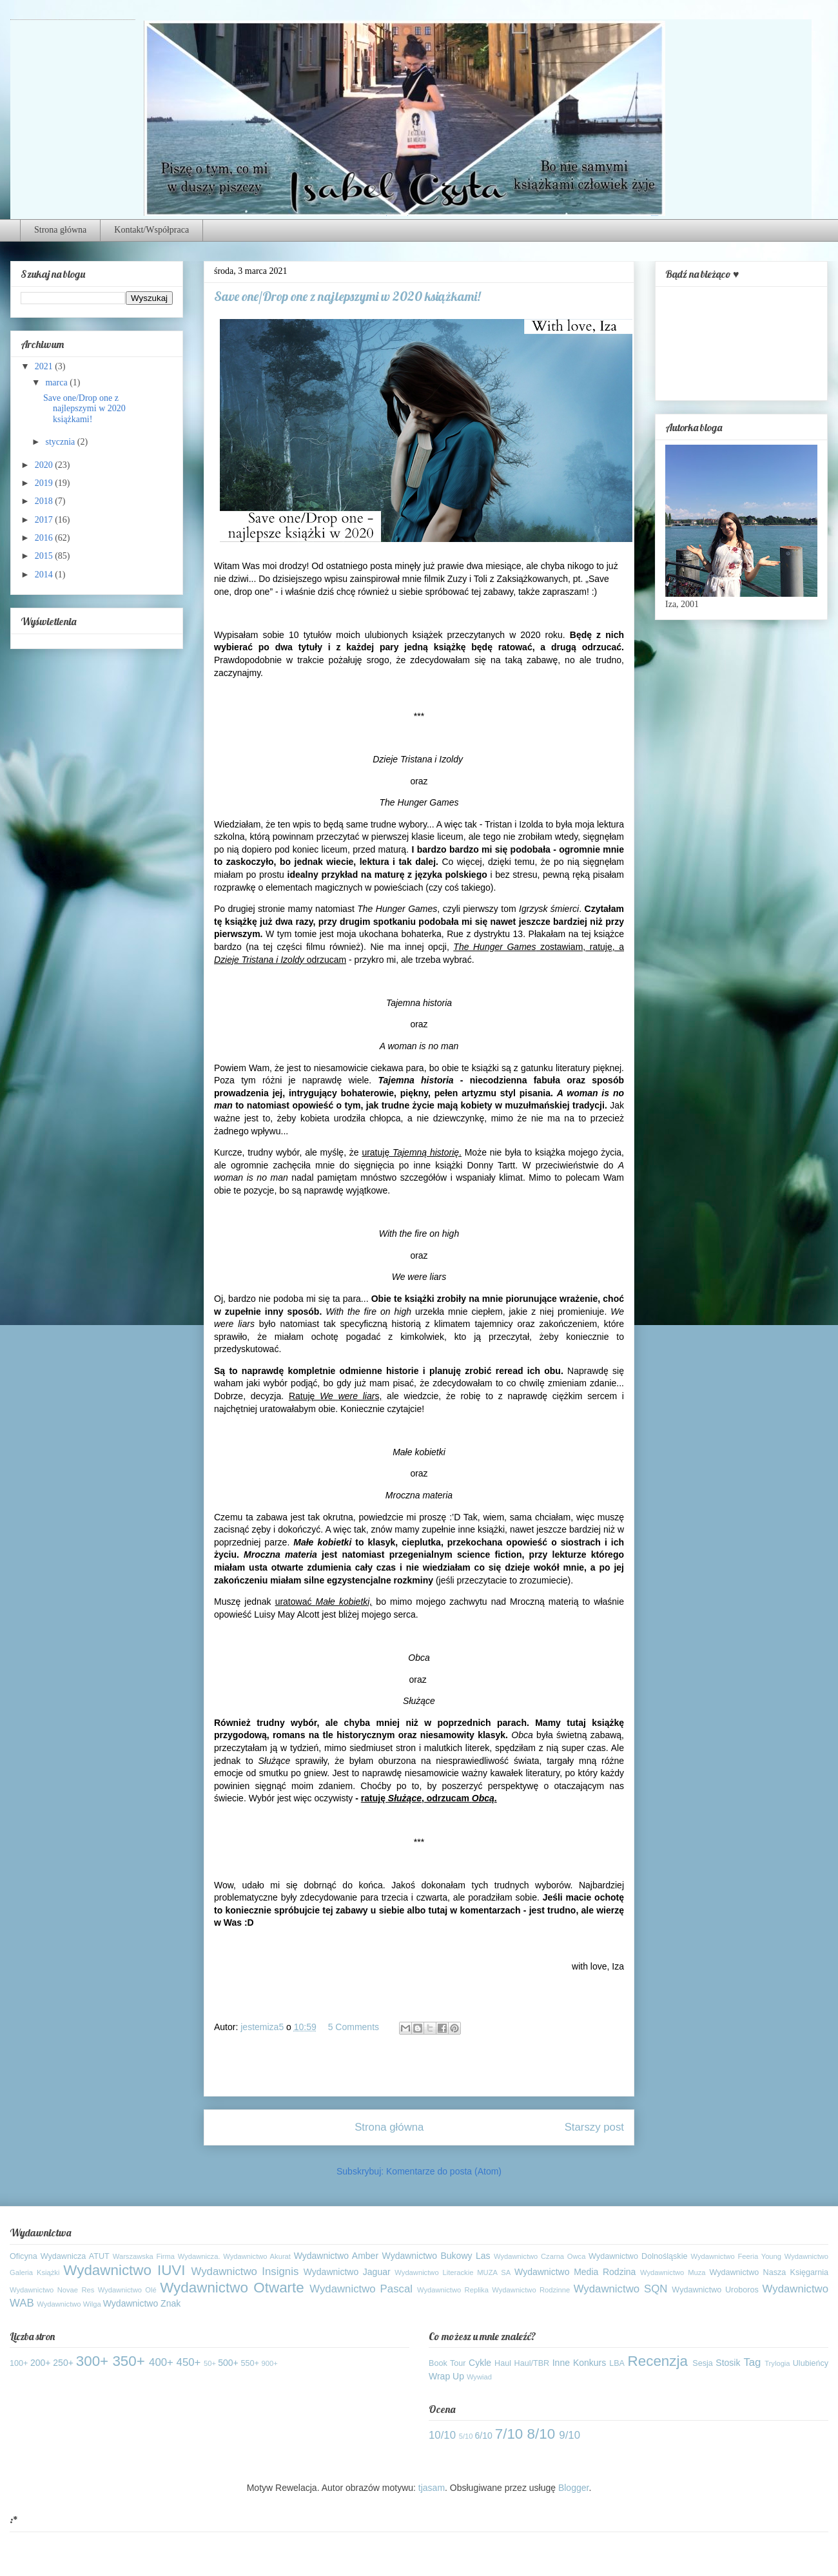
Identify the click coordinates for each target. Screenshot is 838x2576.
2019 (45, 483)
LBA (617, 2363)
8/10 (541, 2434)
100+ (19, 2363)
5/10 (466, 2436)
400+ (161, 2362)
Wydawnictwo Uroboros (715, 2289)
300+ (92, 2361)
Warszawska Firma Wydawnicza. (166, 2256)
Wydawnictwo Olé (127, 2290)
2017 (45, 520)
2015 (45, 556)
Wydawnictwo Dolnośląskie (638, 2256)
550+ (250, 2363)
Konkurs (589, 2363)
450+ (189, 2362)
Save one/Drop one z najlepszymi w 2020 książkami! (84, 409)
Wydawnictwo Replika (453, 2290)
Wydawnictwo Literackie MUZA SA (453, 2272)
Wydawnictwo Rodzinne (531, 2290)
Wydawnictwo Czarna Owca (539, 2256)
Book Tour (447, 2363)
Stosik (728, 2363)
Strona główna (60, 230)
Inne (561, 2363)
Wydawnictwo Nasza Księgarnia (768, 2272)
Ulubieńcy (810, 2363)
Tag (752, 2362)
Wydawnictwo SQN (621, 2289)
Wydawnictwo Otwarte (232, 2288)
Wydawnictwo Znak (141, 2303)
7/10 (509, 2434)
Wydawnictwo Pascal (361, 2289)
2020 (45, 465)
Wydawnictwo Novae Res (52, 2290)
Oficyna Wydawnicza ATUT (60, 2256)
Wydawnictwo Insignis (245, 2271)
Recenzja (658, 2361)
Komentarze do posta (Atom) (444, 2171)
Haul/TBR (532, 2363)
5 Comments (353, 2027)
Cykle (480, 2363)
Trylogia (777, 2363)
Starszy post (594, 2127)
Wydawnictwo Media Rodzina (575, 2272)
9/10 (569, 2435)
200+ (40, 2363)
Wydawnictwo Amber (336, 2256)
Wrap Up (446, 2376)
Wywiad (479, 2377)
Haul (502, 2363)
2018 (45, 501)
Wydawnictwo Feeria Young (736, 2256)
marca (57, 382)
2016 (45, 538)
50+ (210, 2363)
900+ (269, 2363)
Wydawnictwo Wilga (69, 2304)
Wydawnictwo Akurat (257, 2256)
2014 (45, 574)
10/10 (442, 2435)
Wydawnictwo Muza (673, 2272)
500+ (228, 2363)
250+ (63, 2363)
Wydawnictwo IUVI (124, 2270)
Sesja (702, 2363)
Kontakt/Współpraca (151, 230)
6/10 (483, 2435)
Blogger (573, 2488)
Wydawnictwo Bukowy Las (436, 2256)
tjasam (431, 2488)
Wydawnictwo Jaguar (347, 2272)
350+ (128, 2361)
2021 (45, 366)
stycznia (61, 442)
